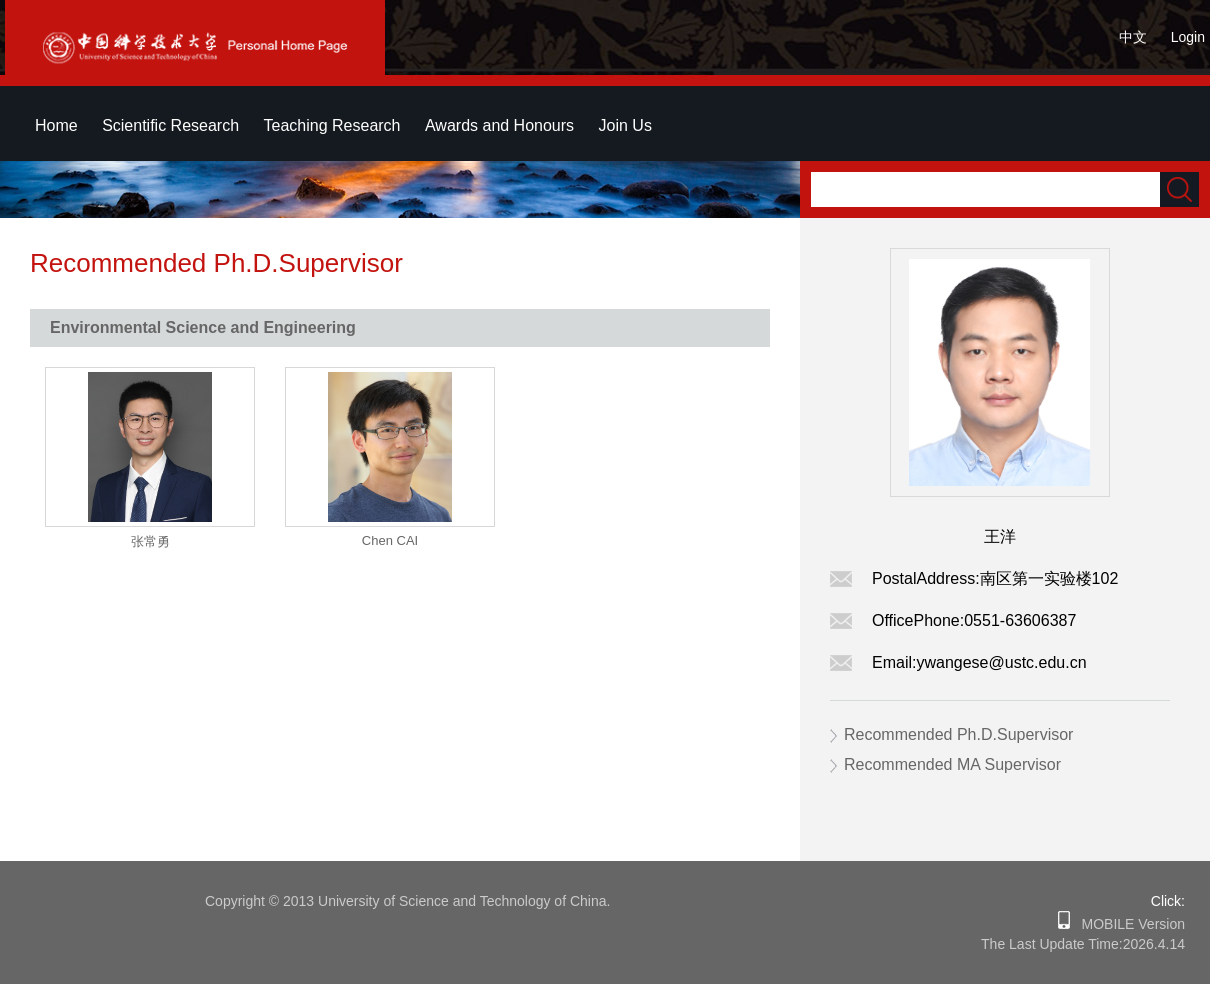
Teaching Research (332, 125)
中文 (1133, 37)
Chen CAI (390, 540)
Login (1188, 37)
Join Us (625, 125)
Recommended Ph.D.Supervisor (958, 734)
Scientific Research (170, 125)
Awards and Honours (499, 125)
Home (56, 125)
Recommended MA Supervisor (952, 764)
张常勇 (150, 541)
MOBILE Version (1127, 924)
